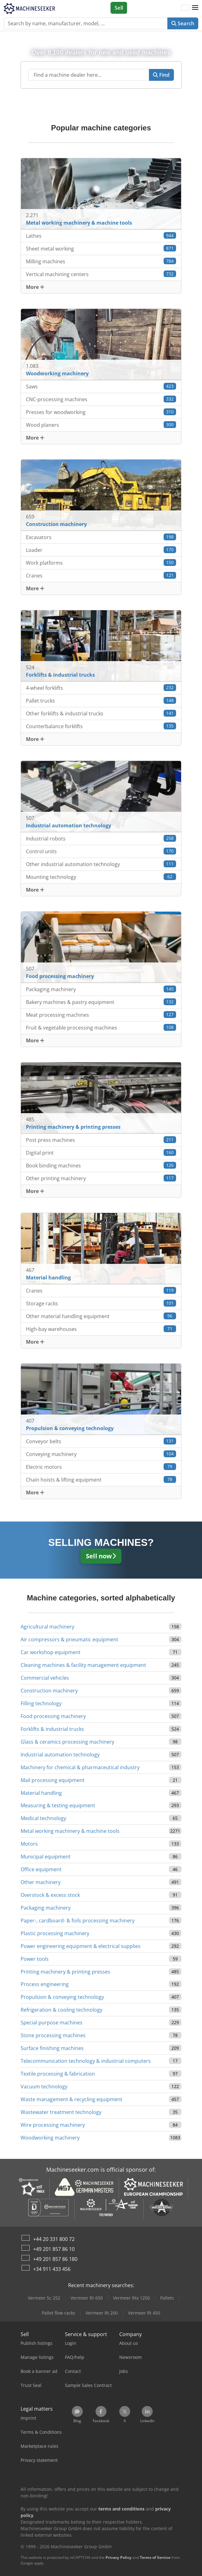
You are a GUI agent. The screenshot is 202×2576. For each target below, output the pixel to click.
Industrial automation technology (60, 1754)
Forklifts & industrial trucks (52, 1729)
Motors (29, 1843)
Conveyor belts (101, 1441)
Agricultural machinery (47, 1626)
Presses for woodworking (101, 412)
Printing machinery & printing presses (65, 1971)
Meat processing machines (101, 1014)
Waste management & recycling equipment (71, 2099)
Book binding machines (101, 1165)
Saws (101, 386)
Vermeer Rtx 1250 (131, 2298)
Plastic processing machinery (55, 1933)
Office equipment (41, 1869)
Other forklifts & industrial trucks (101, 713)
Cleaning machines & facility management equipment (83, 1665)
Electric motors (101, 1466)
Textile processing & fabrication (58, 2073)
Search (182, 23)
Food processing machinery (53, 1716)
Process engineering (45, 1984)
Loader (101, 549)
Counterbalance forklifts (101, 726)
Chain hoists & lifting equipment (101, 1479)
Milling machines (101, 261)
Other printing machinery (101, 1178)
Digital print (101, 1152)
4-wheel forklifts (101, 687)
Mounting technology (101, 876)
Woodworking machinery (50, 2137)
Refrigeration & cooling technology (61, 2009)
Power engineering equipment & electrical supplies (80, 1946)
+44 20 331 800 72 (54, 2239)
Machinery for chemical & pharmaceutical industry (80, 1767)
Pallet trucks (101, 700)
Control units (101, 851)
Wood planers (101, 424)
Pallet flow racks (58, 2313)
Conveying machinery (101, 1454)
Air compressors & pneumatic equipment (69, 1639)
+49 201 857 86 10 (54, 2249)
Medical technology (43, 1818)
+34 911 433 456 (52, 2269)
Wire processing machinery (53, 2124)
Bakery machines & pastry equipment (101, 1002)
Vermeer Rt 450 (144, 2313)
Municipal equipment (46, 1856)
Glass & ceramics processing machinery (67, 1741)
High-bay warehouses (101, 1328)
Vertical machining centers (101, 274)
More (35, 287)
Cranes (101, 575)
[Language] (185, 8)
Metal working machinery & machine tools (70, 1831)
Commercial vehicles (45, 1677)
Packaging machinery (101, 989)
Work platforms (101, 562)
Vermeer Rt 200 (102, 2313)
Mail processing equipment (53, 1780)
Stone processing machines (53, 2035)
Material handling (41, 1793)
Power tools (35, 1958)
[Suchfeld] (88, 75)
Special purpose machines (51, 2022)
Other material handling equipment (101, 1316)
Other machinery (41, 1882)
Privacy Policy (118, 2557)
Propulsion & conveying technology (62, 1997)
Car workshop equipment (51, 1652)
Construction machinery (49, 1690)
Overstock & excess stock (50, 1895)
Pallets (167, 2298)
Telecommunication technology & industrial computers (86, 2060)
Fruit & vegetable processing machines (101, 1027)
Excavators (101, 537)
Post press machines (101, 1139)
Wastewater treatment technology (61, 2112)
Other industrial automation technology (101, 864)
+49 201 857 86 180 (55, 2259)
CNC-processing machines (101, 399)
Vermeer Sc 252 (44, 2298)
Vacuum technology (44, 2086)
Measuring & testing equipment (58, 1805)
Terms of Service (155, 2557)
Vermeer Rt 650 (87, 2298)
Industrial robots (101, 838)
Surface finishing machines (52, 2048)
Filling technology (41, 1703)
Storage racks (101, 1303)
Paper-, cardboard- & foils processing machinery (78, 1920)
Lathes (101, 235)
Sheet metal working (101, 248)
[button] (195, 8)
